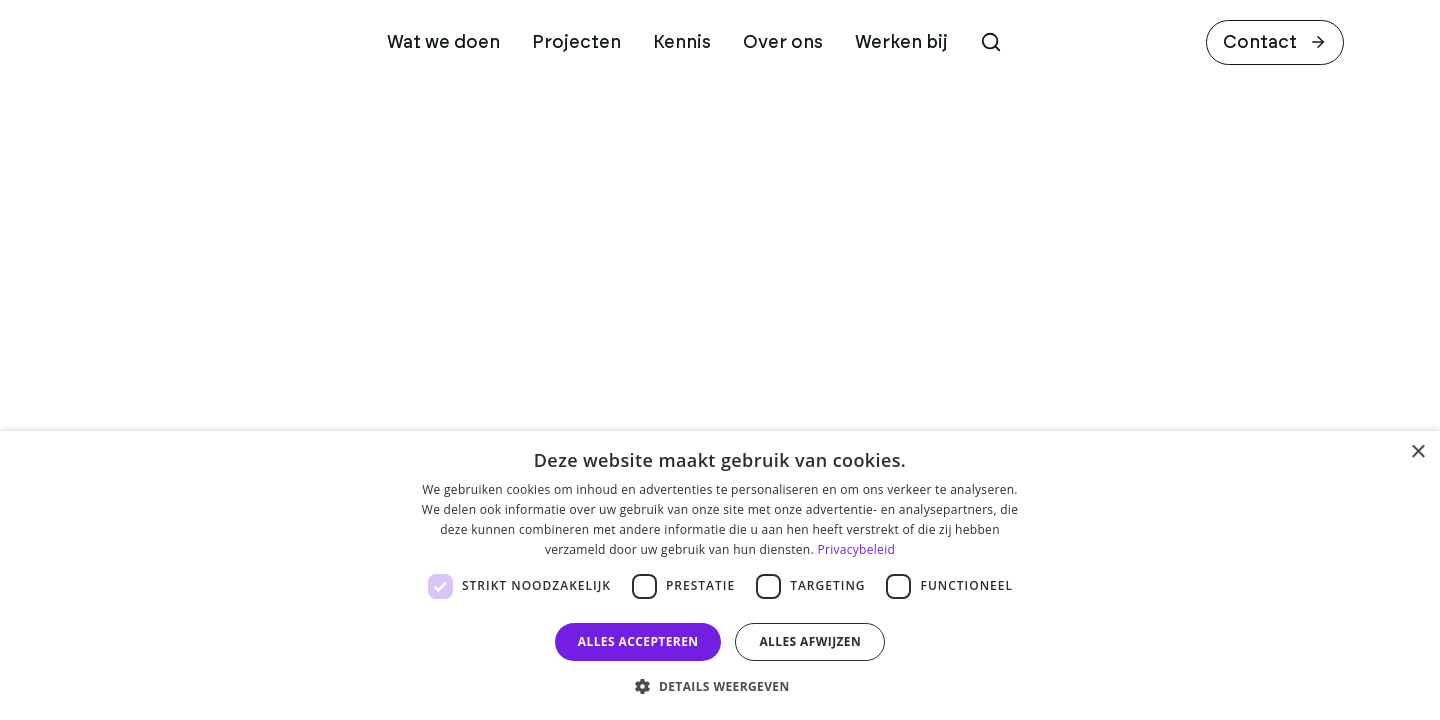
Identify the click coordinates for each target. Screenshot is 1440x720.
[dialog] (720, 575)
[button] (719, 686)
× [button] (1417, 452)
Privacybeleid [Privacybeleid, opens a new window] (856, 549)
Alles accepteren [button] (638, 641)
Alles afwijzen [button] (810, 641)
